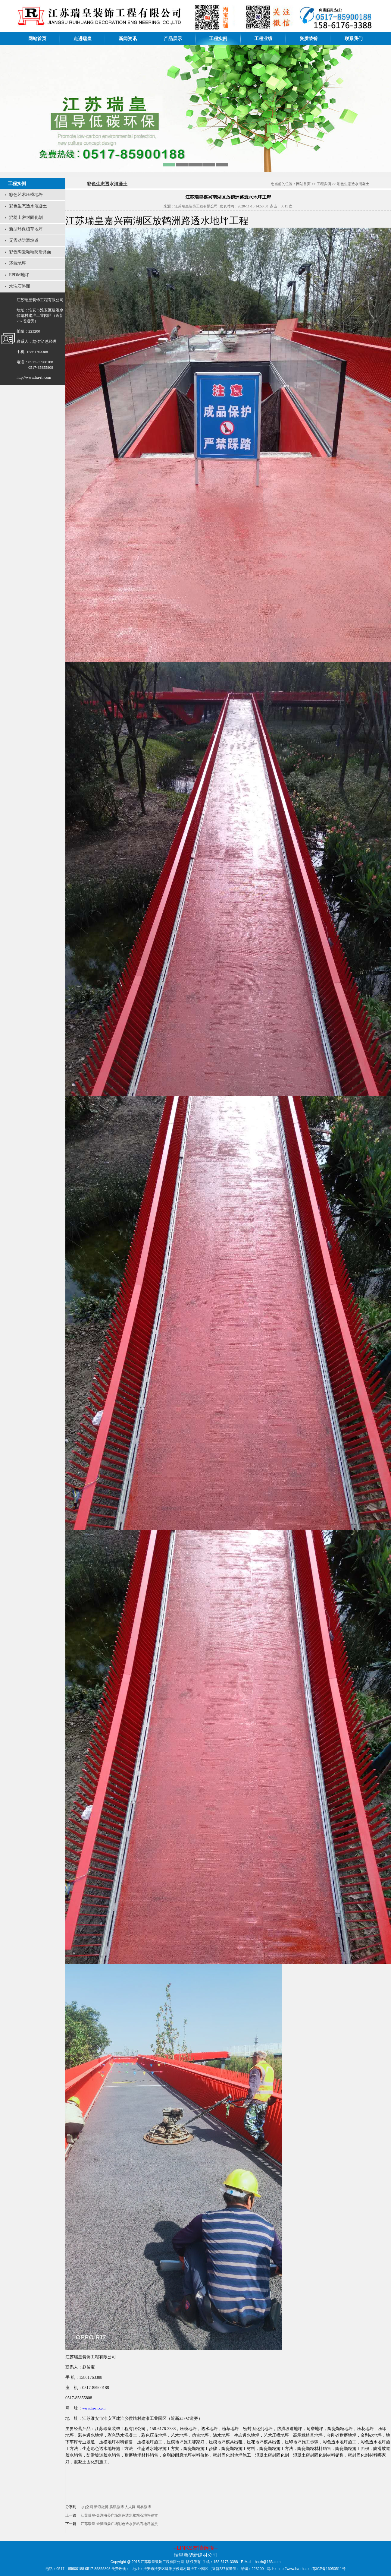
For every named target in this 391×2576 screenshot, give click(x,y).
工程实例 (218, 38)
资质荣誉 (308, 38)
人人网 (130, 2507)
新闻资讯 (128, 38)
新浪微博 (101, 2507)
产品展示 (173, 38)
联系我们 (354, 38)
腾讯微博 (116, 2507)
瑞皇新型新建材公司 (195, 2555)
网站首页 (37, 38)
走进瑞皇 (83, 38)
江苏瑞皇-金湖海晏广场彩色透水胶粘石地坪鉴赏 (119, 2515)
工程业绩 (263, 38)
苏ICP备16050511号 (328, 2569)
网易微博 (143, 2507)
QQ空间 (87, 2507)
